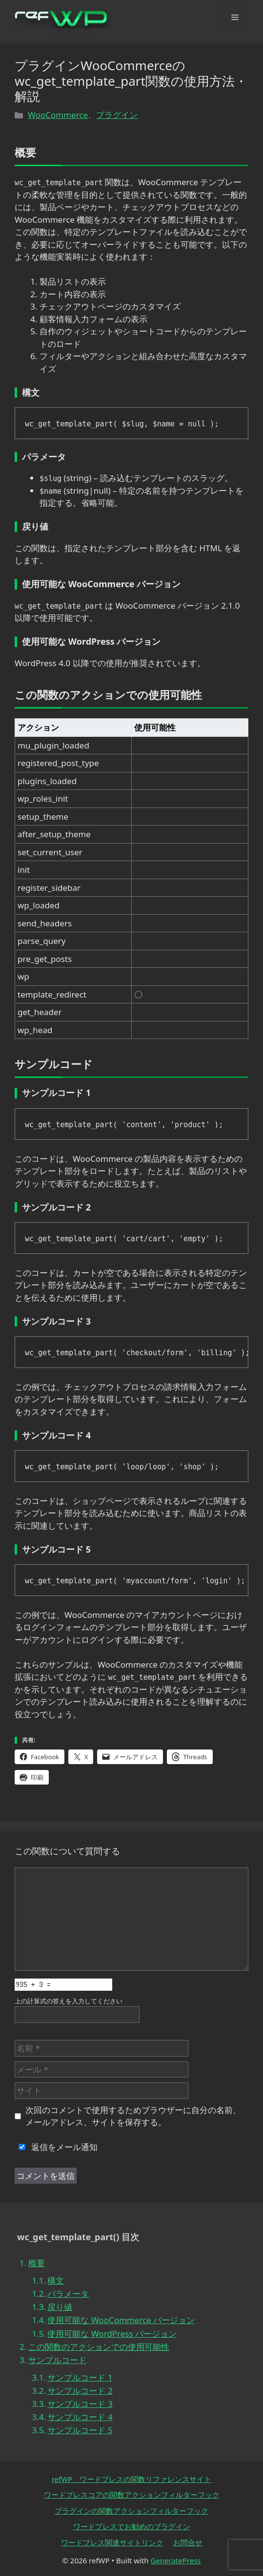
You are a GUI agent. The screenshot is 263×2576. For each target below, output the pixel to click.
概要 (36, 2262)
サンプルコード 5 (79, 2430)
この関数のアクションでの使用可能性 (98, 2346)
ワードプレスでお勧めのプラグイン (131, 2526)
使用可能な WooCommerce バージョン (121, 2320)
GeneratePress (175, 2560)
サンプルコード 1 (79, 2377)
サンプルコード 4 (79, 2416)
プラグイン (117, 114)
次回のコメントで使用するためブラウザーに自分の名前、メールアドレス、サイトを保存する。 (133, 2116)
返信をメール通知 (56, 2147)
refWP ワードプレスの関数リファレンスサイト (132, 2479)
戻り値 (59, 2306)
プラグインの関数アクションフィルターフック (131, 2511)
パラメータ (68, 2293)
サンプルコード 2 (79, 2390)
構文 (55, 2280)
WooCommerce (58, 114)
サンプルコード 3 (79, 2403)
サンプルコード (57, 2359)
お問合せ (187, 2542)
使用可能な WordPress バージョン (112, 2333)
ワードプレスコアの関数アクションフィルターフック (132, 2494)
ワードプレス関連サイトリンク (112, 2542)
